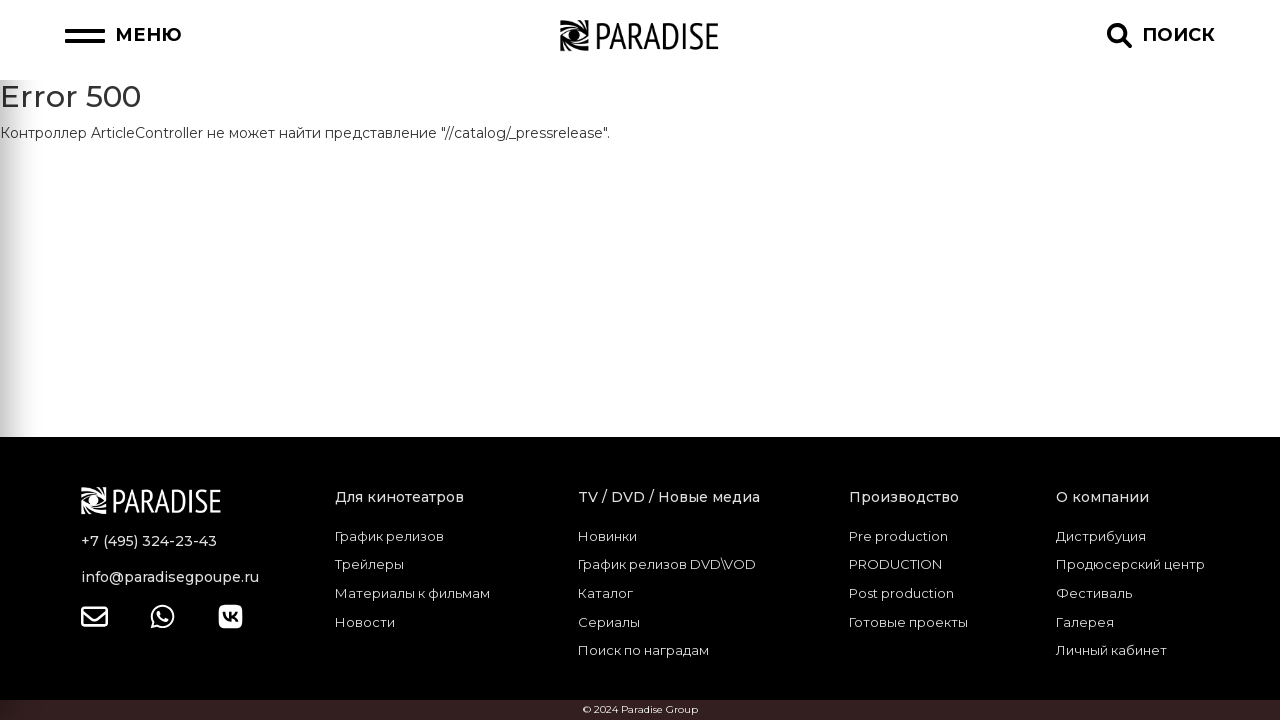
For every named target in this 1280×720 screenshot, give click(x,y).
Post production (901, 593)
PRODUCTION (895, 564)
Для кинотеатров (399, 497)
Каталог (605, 593)
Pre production (898, 536)
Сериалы (609, 622)
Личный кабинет (1111, 650)
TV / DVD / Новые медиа (669, 497)
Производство (904, 497)
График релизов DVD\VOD (667, 564)
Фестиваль (1094, 593)
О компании (1102, 497)
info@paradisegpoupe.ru (170, 577)
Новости (365, 622)
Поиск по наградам (643, 650)
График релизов (389, 536)
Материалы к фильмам (412, 593)
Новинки (607, 536)
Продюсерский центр (1130, 564)
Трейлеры (369, 564)
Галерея (1085, 622)
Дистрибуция (1101, 536)
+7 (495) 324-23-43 (149, 541)
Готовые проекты (908, 622)
